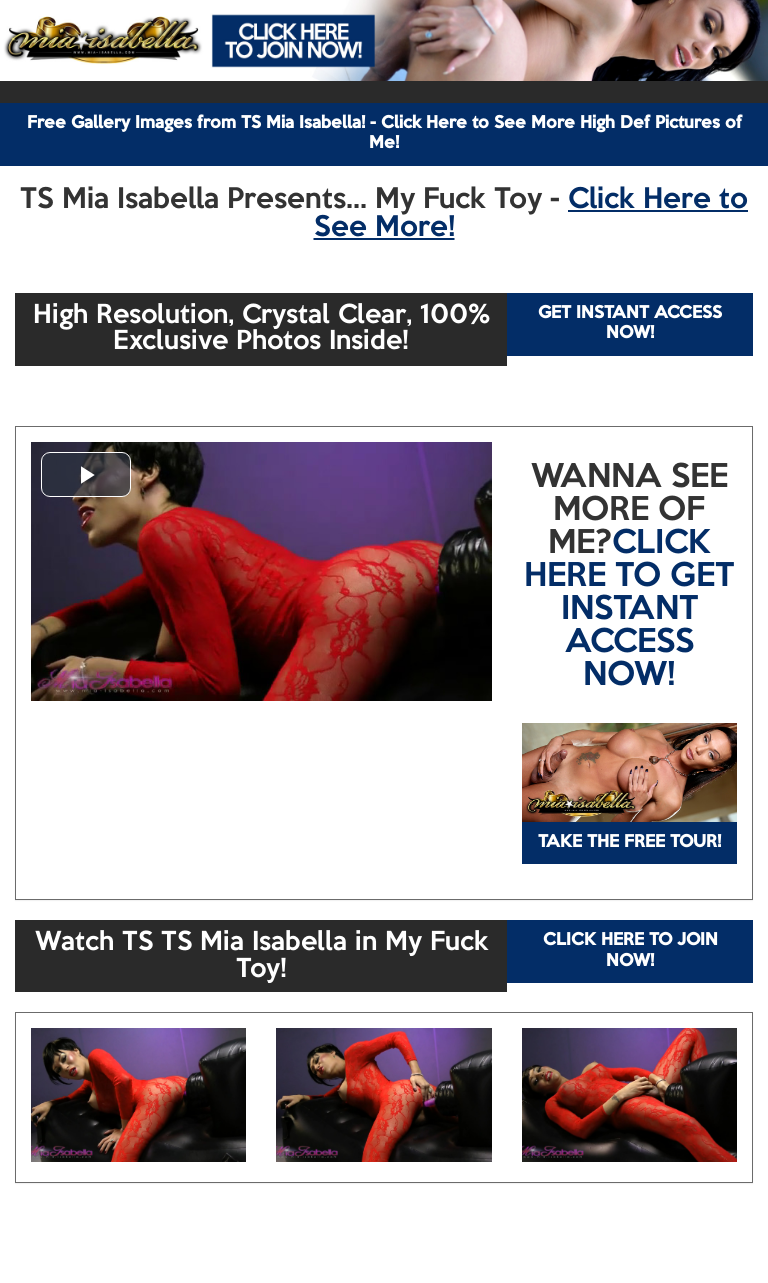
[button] (86, 474)
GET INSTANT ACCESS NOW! (630, 323)
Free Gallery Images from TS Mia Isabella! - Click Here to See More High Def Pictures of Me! (384, 133)
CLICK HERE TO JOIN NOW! (630, 950)
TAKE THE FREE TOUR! (629, 842)
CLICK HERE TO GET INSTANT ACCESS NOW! (629, 610)
